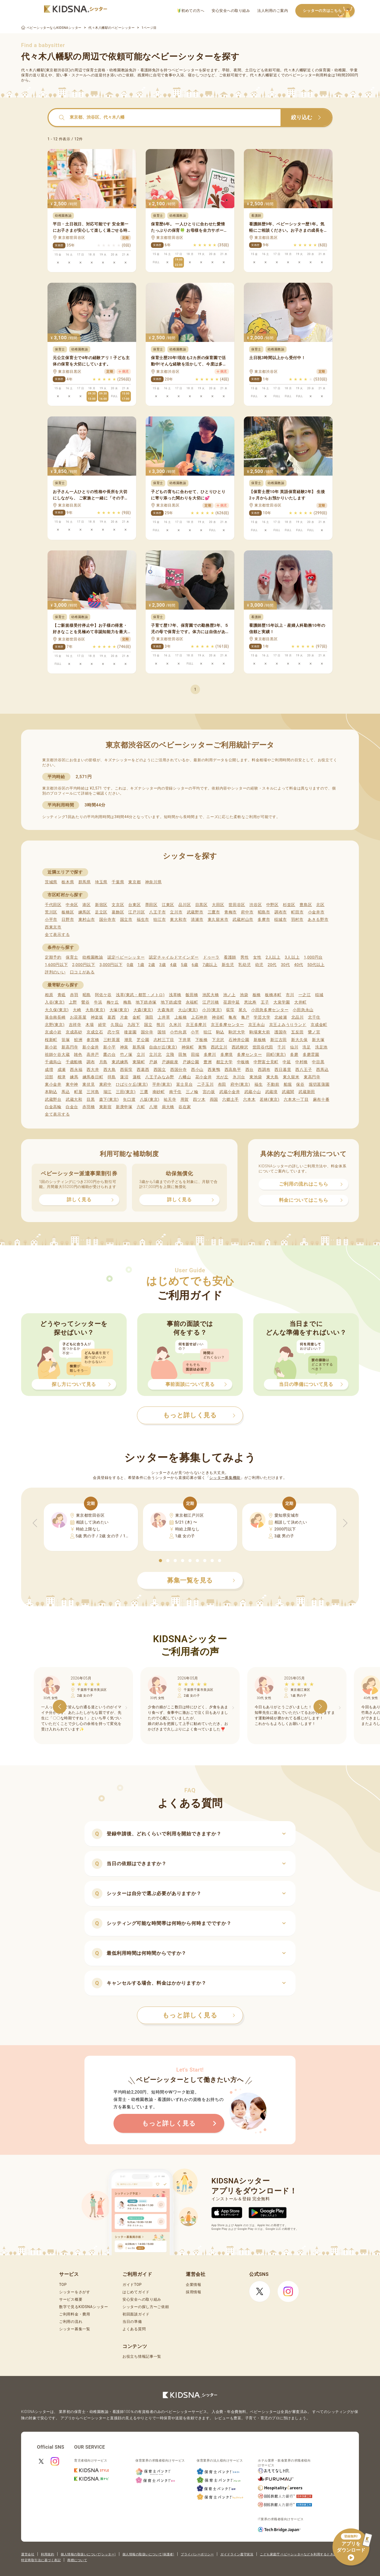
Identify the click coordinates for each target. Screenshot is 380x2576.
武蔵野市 (195, 912)
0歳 (130, 964)
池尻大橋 (210, 994)
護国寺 (280, 1032)
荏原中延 (231, 1002)
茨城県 (51, 882)
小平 (195, 1032)
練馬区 (84, 912)
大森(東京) (143, 1010)
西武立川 (219, 1047)
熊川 (160, 1024)
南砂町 (159, 1091)
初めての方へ (191, 10)
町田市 (297, 912)
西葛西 (143, 1069)
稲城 (319, 994)
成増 (49, 1069)
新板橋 (260, 1039)
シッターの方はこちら (329, 11)
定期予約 (53, 957)
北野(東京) (55, 1024)
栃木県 (67, 882)
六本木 (249, 1099)
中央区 (72, 904)
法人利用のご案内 (272, 10)
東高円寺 (312, 1077)
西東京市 (53, 927)
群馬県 (84, 882)
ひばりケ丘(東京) (132, 1084)
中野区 (272, 904)
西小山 (197, 1069)
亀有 (233, 1017)
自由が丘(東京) (163, 1047)
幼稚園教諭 (92, 957)
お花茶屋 (78, 1017)
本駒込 (51, 1091)
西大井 (93, 1069)
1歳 (140, 964)
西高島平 (233, 1069)
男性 (244, 957)
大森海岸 (165, 1010)
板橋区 (67, 912)
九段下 (133, 1024)
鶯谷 (85, 1002)
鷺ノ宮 (314, 1032)
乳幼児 (244, 964)
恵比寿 (250, 1002)
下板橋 (201, 1039)
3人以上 (292, 957)
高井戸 (93, 1054)
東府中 (105, 1084)
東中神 (72, 1084)
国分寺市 (107, 919)
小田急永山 (303, 1010)
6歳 (195, 964)
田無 (182, 1054)
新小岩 (51, 1047)
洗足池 (321, 1047)
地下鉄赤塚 (146, 1002)
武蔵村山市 (242, 919)
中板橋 (243, 1062)
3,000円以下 (110, 964)
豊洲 (207, 1062)
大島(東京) (95, 1010)
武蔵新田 (306, 1091)
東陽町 (138, 1062)
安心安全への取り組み (231, 10)
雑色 (78, 1054)
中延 (287, 1062)
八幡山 (184, 1077)
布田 (222, 1084)
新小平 (109, 1047)
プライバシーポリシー (197, 2554)
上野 (73, 1002)
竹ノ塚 (126, 1054)
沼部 (49, 1077)
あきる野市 (318, 919)
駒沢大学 (237, 1032)
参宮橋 (93, 1039)
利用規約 (47, 2554)
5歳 (184, 964)
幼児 (259, 964)
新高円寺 (69, 1047)
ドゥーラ (211, 957)
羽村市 (297, 919)
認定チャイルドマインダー (173, 957)
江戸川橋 (210, 1002)
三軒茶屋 (111, 1039)
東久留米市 (218, 919)
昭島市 (264, 912)
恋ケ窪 (113, 1032)
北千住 (314, 1017)
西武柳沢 (240, 1047)
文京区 (118, 904)
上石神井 (199, 1017)
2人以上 (273, 957)
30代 (285, 964)
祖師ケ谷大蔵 (57, 1054)
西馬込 (322, 1069)
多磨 (294, 1054)
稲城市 (280, 919)
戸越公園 (191, 1062)
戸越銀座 (170, 1062)
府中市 (247, 912)
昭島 (87, 994)
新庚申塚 (124, 1106)
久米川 (175, 1024)
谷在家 (184, 1106)
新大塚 (318, 1039)
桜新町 (51, 1039)
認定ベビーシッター (126, 957)
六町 (141, 1106)
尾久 (243, 1010)
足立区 (101, 912)
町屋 (78, 1091)
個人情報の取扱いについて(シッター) (88, 2554)
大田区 (218, 904)
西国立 (160, 1069)
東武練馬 (120, 1062)
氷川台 (239, 1077)
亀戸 (245, 1017)
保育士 (72, 957)
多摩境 (226, 1054)
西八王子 (303, 1069)
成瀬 (62, 1069)
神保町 (188, 1047)
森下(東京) (109, 1099)
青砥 (62, 994)
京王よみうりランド (287, 1024)
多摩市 (264, 919)
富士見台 (184, 1084)
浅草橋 (175, 994)
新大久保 (299, 1039)
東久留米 (291, 1077)
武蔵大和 (74, 1099)
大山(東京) (188, 1010)
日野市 (67, 919)
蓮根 (137, 1077)
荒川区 (51, 912)
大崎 (77, 1010)
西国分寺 (178, 1069)
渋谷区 (255, 904)
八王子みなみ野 (159, 1077)
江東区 (168, 904)
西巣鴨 (214, 1069)
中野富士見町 (266, 1062)
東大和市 (178, 919)
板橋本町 (273, 994)
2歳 (151, 964)
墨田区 (151, 904)
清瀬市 (197, 919)
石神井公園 (239, 1039)
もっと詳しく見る (199, 2015)
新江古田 (278, 1039)
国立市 (126, 919)
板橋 (257, 994)
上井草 (164, 1017)
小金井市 (316, 912)
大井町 (300, 1002)
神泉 (124, 1047)
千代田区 (53, 904)
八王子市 (157, 912)
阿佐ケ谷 (103, 994)
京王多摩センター (227, 1024)
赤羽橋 (88, 1106)
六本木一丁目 (296, 1099)
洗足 (306, 1047)
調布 (91, 1062)
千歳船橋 (74, 1062)
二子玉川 (205, 1084)
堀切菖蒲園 (319, 1084)
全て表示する (57, 934)
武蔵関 (288, 1091)
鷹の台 (109, 1054)
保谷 (300, 1084)
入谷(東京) (55, 1002)
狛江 (207, 1032)
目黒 (91, 1099)
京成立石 (95, 1032)
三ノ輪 (192, 1091)
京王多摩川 (196, 1024)
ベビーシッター (185, 70)
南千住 (175, 1091)
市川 (290, 994)
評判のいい (55, 972)
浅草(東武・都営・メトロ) (140, 994)
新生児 (228, 964)
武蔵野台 (53, 1099)
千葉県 (118, 882)
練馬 (74, 1077)
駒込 (220, 1032)
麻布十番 (321, 1099)
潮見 (128, 1039)
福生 (258, 1084)
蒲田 (149, 1017)
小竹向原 (178, 1032)
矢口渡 (129, 1099)
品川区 (184, 904)
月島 (103, 1062)
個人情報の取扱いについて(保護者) (148, 2554)
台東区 (134, 904)
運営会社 (27, 2554)
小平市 (51, 919)
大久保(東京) (57, 1010)
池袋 (244, 994)
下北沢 (218, 1039)
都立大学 (224, 1062)
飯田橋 (192, 994)
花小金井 (203, 1077)
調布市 (280, 912)
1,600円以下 (56, 964)
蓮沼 (124, 1077)
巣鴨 (202, 1047)
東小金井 (53, 1084)
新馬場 (138, 1047)
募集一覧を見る (201, 1580)
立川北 (155, 1054)
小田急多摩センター (269, 1010)
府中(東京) (240, 1084)
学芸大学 (262, 1017)
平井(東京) (162, 1084)
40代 (298, 964)
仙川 (294, 1047)
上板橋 (180, 1017)
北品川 (297, 1017)
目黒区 (201, 904)
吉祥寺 (75, 1024)
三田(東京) (126, 1091)
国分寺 (147, 1032)
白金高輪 (53, 1106)
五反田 (297, 1032)
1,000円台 (313, 957)
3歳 (162, 964)
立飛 (170, 1054)
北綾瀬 (280, 1017)
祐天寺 (170, 1099)
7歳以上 (210, 964)
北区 (320, 904)
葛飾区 (118, 912)
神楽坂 (97, 1017)
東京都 (134, 882)
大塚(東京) (119, 1010)
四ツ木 (199, 1099)
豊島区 (306, 904)
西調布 (264, 1069)
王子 (265, 1002)
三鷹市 (214, 912)
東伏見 (88, 1084)
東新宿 (105, 1106)
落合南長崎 (55, 1017)
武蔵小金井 (229, 1091)
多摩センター (249, 1054)
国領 (162, 1032)
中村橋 (301, 1062)
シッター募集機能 (224, 1477)
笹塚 (65, 1039)
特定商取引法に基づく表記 (41, 2560)
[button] (160, 1560)
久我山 (117, 1024)
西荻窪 (126, 1069)
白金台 (72, 1106)
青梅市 (230, 912)
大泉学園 (281, 1002)
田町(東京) (276, 1054)
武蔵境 (271, 1091)
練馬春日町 (93, 1077)
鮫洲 (78, 1039)
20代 (272, 964)
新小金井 (90, 1047)
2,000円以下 (83, 964)
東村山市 (86, 919)
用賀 (184, 1099)
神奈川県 (153, 882)
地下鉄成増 (171, 1002)
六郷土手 (230, 1099)
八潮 (153, 1106)
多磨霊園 (311, 1054)
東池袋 (255, 1077)
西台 (249, 1069)
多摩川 (210, 1054)
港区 (86, 904)
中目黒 (318, 1062)
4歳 (173, 964)
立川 (141, 1054)
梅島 (127, 1002)
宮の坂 (209, 1091)
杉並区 (289, 904)
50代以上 (316, 964)
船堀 (288, 1084)
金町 (136, 1017)
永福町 (192, 1002)
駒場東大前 (259, 1032)
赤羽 (74, 994)
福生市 (143, 919)
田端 (195, 1054)
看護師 (230, 957)
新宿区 (101, 904)
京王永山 (256, 1024)
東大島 (272, 1077)
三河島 (93, 1091)
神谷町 (218, 1017)
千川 (281, 1047)
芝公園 (143, 1039)
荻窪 (230, 1010)
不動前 (273, 1084)
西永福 (76, 1069)
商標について (77, 2560)
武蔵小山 (252, 1091)
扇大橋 (168, 1106)
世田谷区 (237, 904)
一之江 (304, 994)
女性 (257, 957)
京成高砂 (74, 1032)
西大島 (109, 1069)
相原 (49, 994)
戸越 (153, 1062)
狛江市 (159, 919)
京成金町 (319, 1024)
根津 (62, 1077)
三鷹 (144, 1091)
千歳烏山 (53, 1062)
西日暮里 (282, 1069)
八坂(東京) (150, 1099)
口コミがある (82, 972)
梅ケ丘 (113, 1002)
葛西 (111, 1017)
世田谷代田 (263, 1047)
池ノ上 (229, 994)
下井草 (184, 1039)
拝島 (111, 1077)
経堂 (102, 1024)
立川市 (176, 912)
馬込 (65, 1091)
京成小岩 (53, 1032)
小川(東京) (212, 1010)
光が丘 (222, 1077)
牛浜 (98, 1002)
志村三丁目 (164, 1039)
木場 (90, 1024)
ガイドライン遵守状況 (236, 2554)
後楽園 (130, 1032)
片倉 (124, 1017)
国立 (148, 1024)
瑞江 (107, 1091)
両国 (214, 1099)
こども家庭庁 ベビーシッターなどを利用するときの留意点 (303, 2554)
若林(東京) (269, 1099)
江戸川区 (136, 912)
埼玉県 (101, 882)
